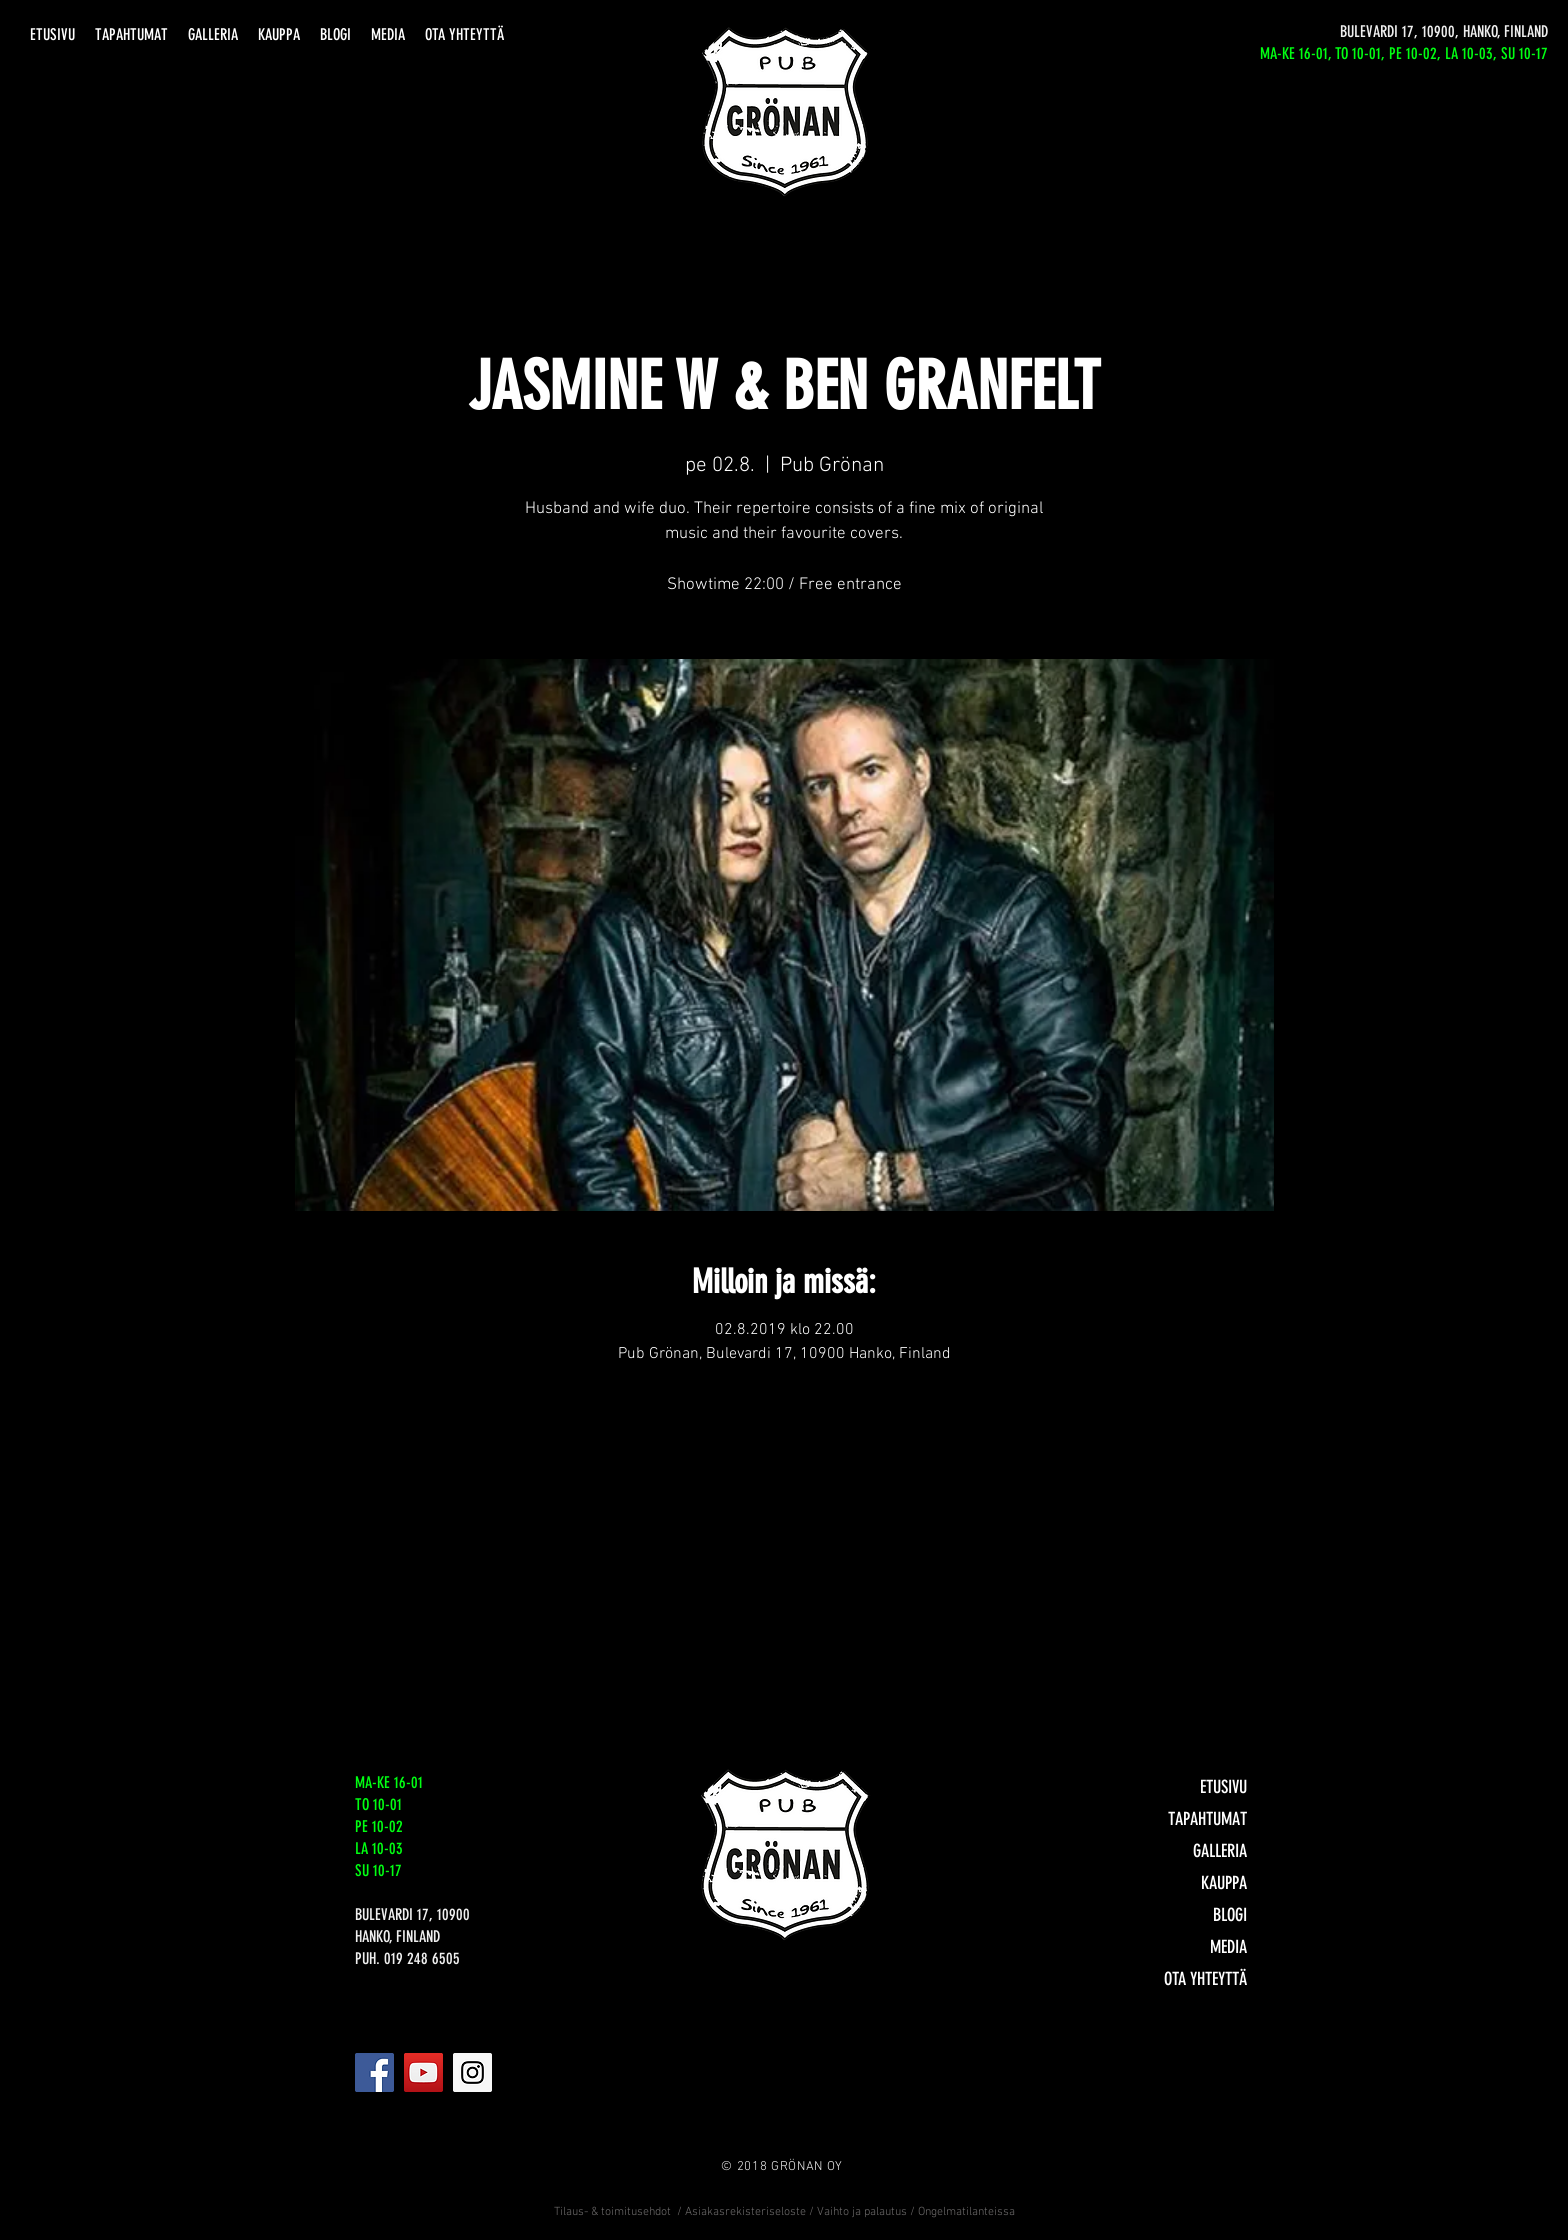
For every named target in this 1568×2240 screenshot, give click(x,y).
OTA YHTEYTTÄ (1205, 1979)
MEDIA (1228, 1947)
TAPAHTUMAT (1207, 1819)
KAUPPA (1224, 1883)
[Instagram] (472, 2072)
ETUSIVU (1223, 1787)
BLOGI (1230, 1915)
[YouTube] (423, 2072)
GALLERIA (1220, 1851)
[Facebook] (374, 2072)
